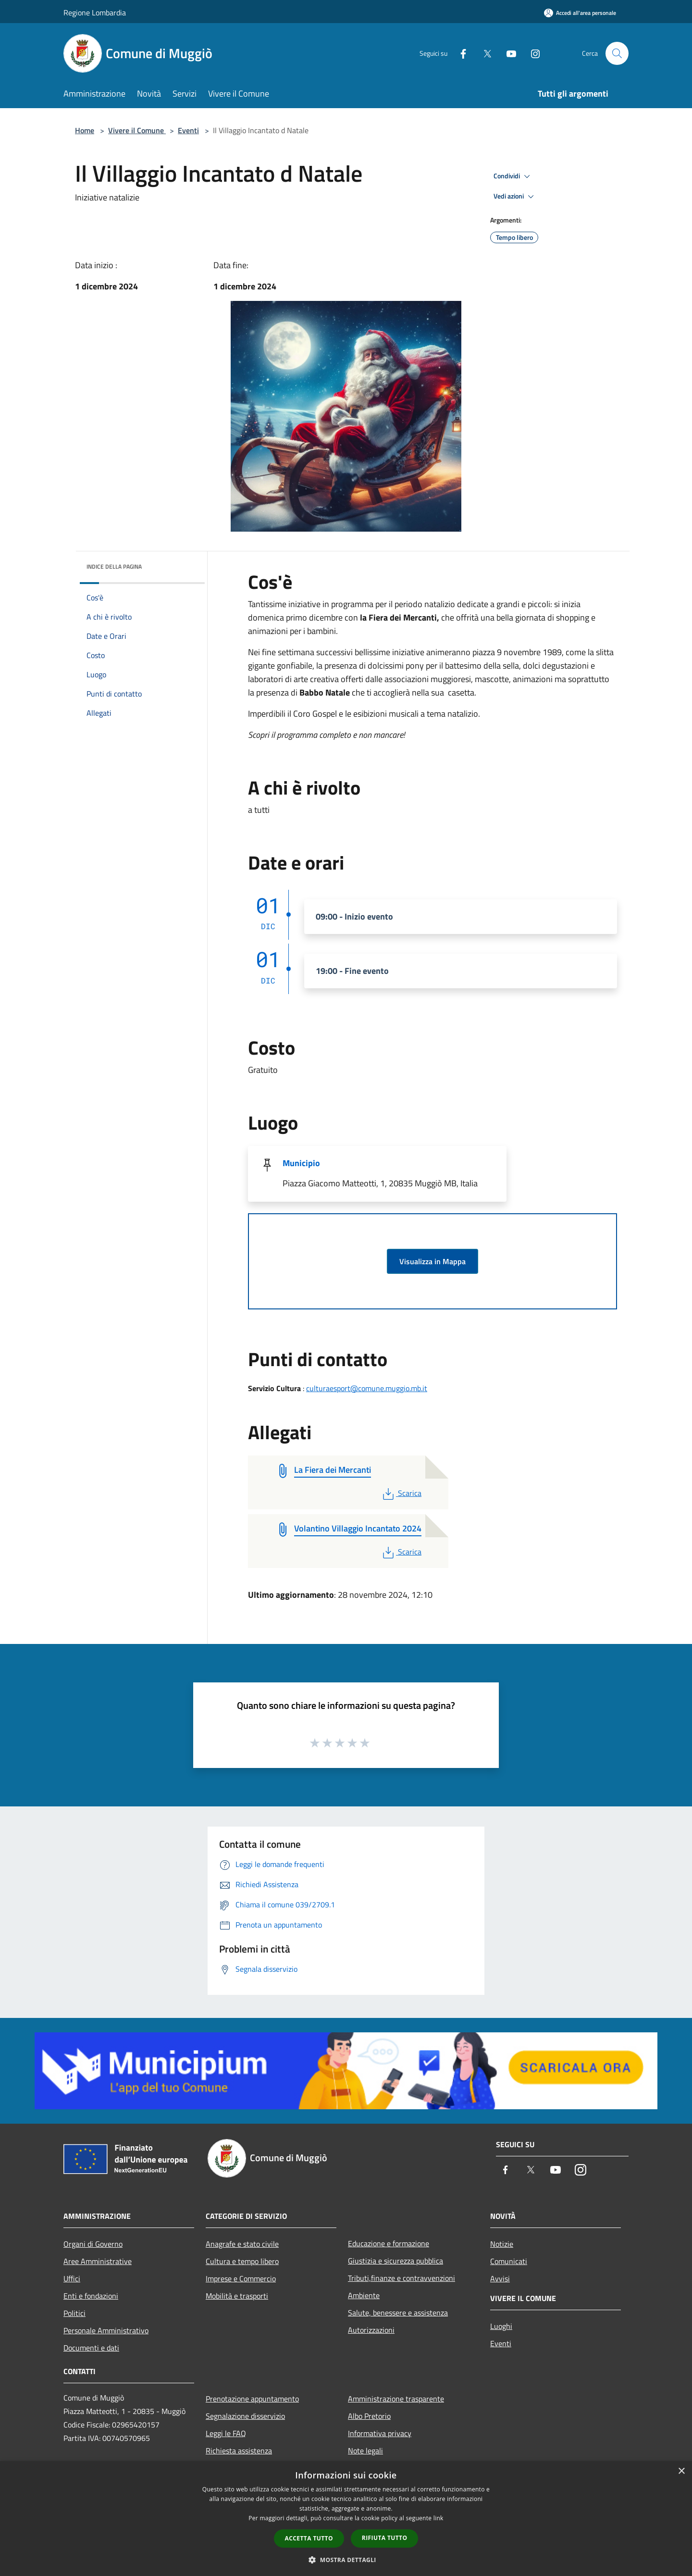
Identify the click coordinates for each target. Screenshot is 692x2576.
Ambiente (364, 2295)
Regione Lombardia (94, 12)
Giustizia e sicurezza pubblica (395, 2260)
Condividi (513, 176)
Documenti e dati (91, 2347)
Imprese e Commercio (241, 2278)
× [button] (681, 2471)
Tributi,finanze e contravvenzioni (401, 2278)
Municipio (301, 1163)
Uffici (71, 2278)
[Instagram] (531, 53)
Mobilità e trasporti (237, 2296)
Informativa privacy (379, 2433)
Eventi (188, 130)
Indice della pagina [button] (114, 566)
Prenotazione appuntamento (252, 2398)
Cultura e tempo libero (242, 2261)
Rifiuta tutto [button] (385, 2538)
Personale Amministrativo (105, 2330)
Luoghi (501, 2326)
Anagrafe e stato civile (242, 2244)
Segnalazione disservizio (245, 2416)
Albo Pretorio (369, 2416)
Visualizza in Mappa (432, 1261)
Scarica (401, 1493)
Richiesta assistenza (239, 2450)
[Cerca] (617, 53)
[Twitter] (483, 53)
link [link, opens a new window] (438, 2518)
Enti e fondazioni (90, 2296)
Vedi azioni (515, 196)
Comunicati (508, 2261)
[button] (346, 2559)
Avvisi (500, 2278)
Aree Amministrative (97, 2261)
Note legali (365, 2450)
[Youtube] (507, 53)
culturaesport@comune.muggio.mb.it (366, 1388)
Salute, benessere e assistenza (398, 2312)
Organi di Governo (93, 2244)
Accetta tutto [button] (309, 2538)
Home (84, 130)
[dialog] (346, 2518)
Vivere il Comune (137, 130)
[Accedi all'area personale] (580, 12)
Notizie (501, 2244)
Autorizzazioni (371, 2330)
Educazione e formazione (388, 2243)
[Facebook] (459, 53)
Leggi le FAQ (226, 2433)
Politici (74, 2313)
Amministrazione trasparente (396, 2398)
